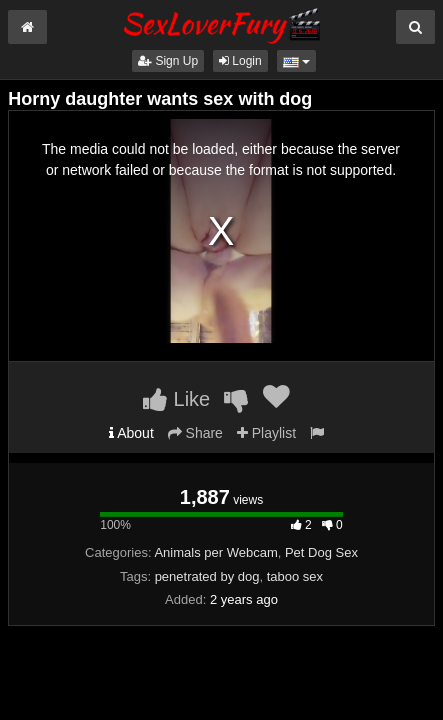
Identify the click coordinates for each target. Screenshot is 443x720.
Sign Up (168, 61)
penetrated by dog (207, 576)
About (131, 433)
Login (240, 61)
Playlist (266, 433)
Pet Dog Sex (321, 552)
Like (176, 399)
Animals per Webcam (215, 552)
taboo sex (295, 576)
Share (195, 433)
